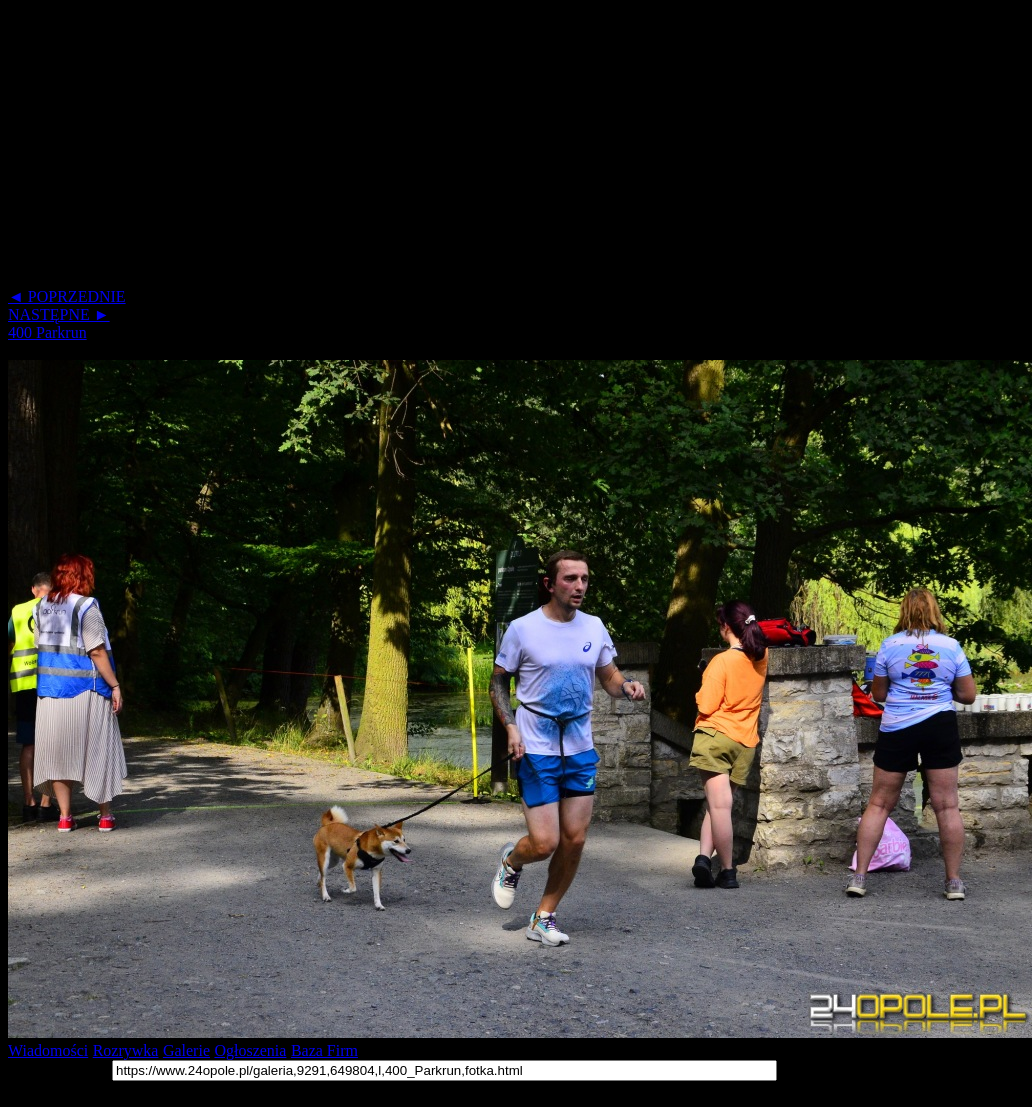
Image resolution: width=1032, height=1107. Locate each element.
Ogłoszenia (250, 1050)
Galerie (186, 1050)
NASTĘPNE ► (59, 314)
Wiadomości (48, 1050)
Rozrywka (126, 1050)
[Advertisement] (388, 148)
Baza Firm (324, 1050)
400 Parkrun (47, 332)
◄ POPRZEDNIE (67, 296)
